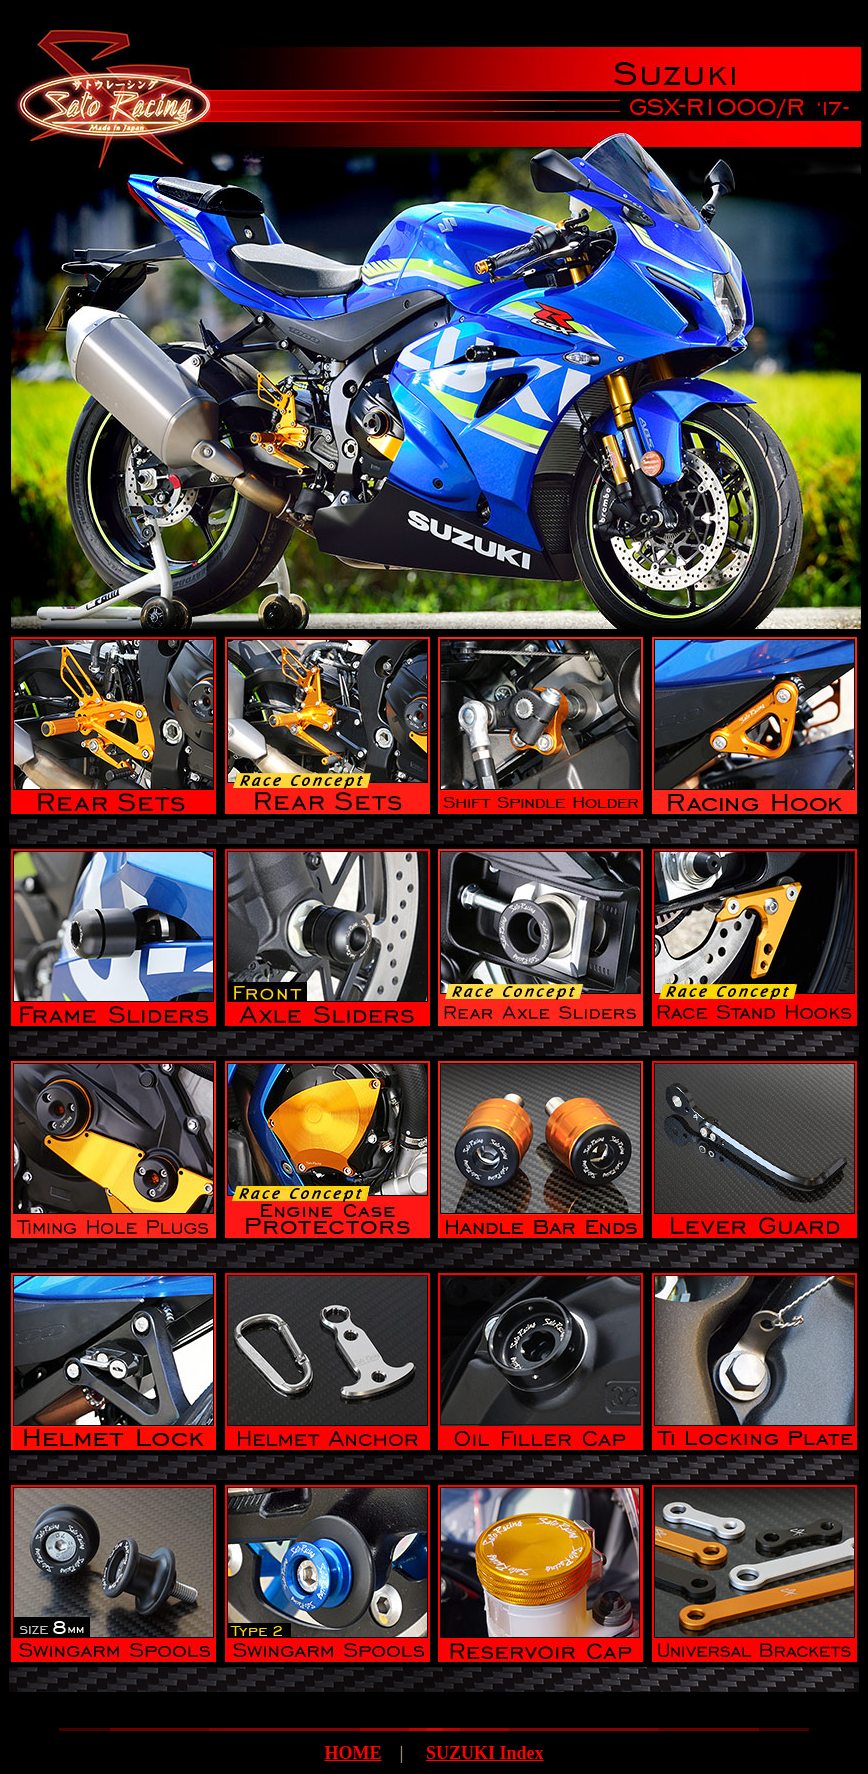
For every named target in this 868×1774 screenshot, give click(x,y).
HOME (352, 1753)
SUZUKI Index (485, 1753)
